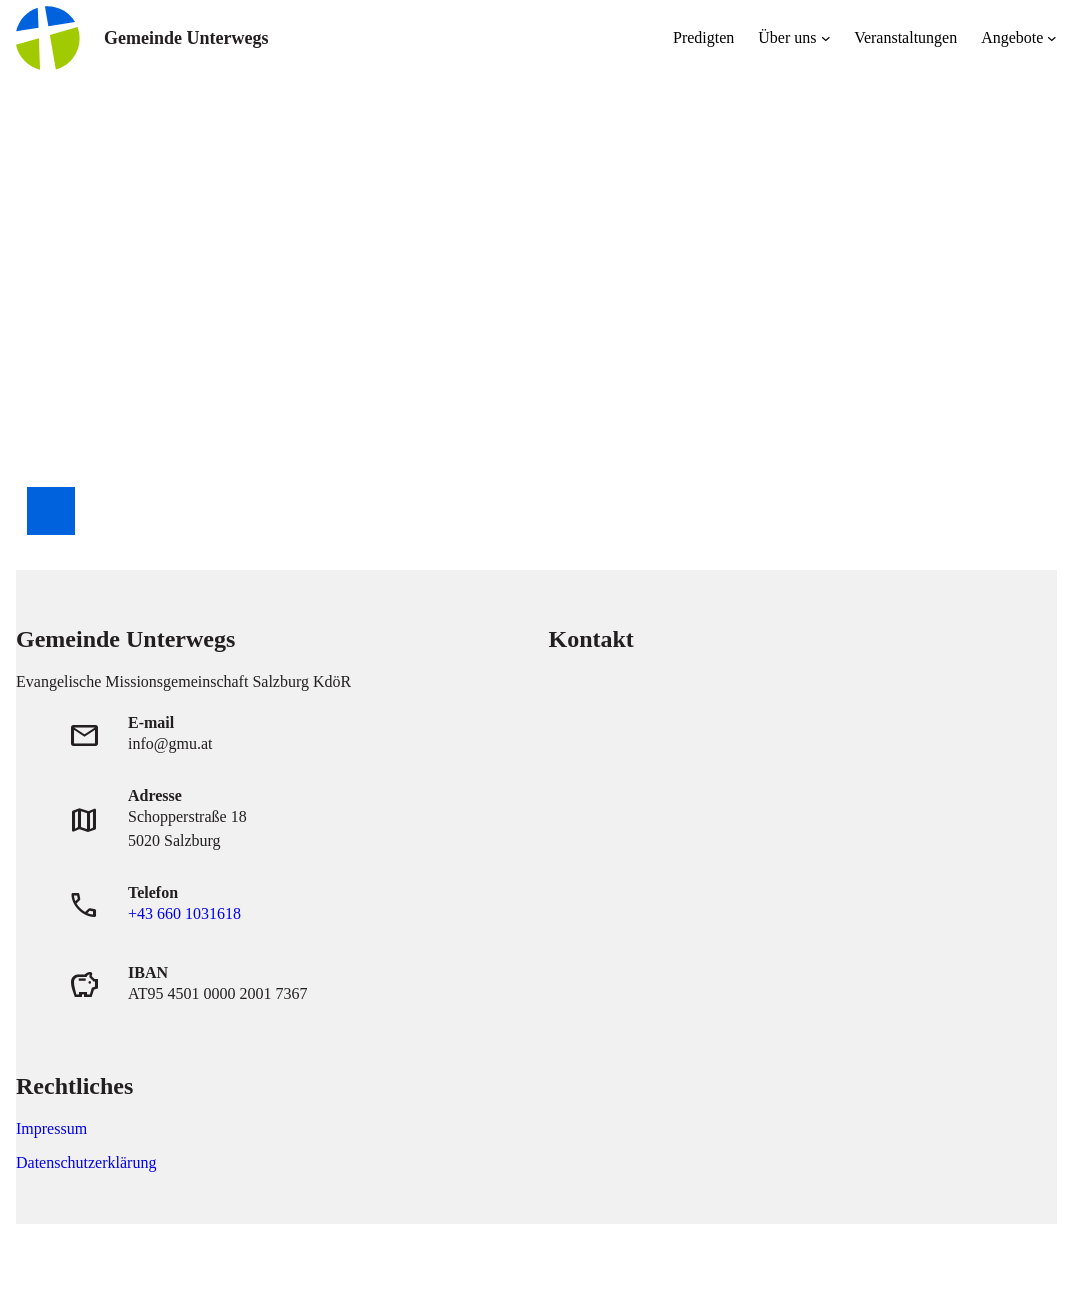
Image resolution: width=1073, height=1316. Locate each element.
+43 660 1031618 (184, 913)
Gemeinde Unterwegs (186, 38)
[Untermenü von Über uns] (826, 38)
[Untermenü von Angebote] (1052, 38)
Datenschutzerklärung (86, 1162)
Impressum (51, 1128)
